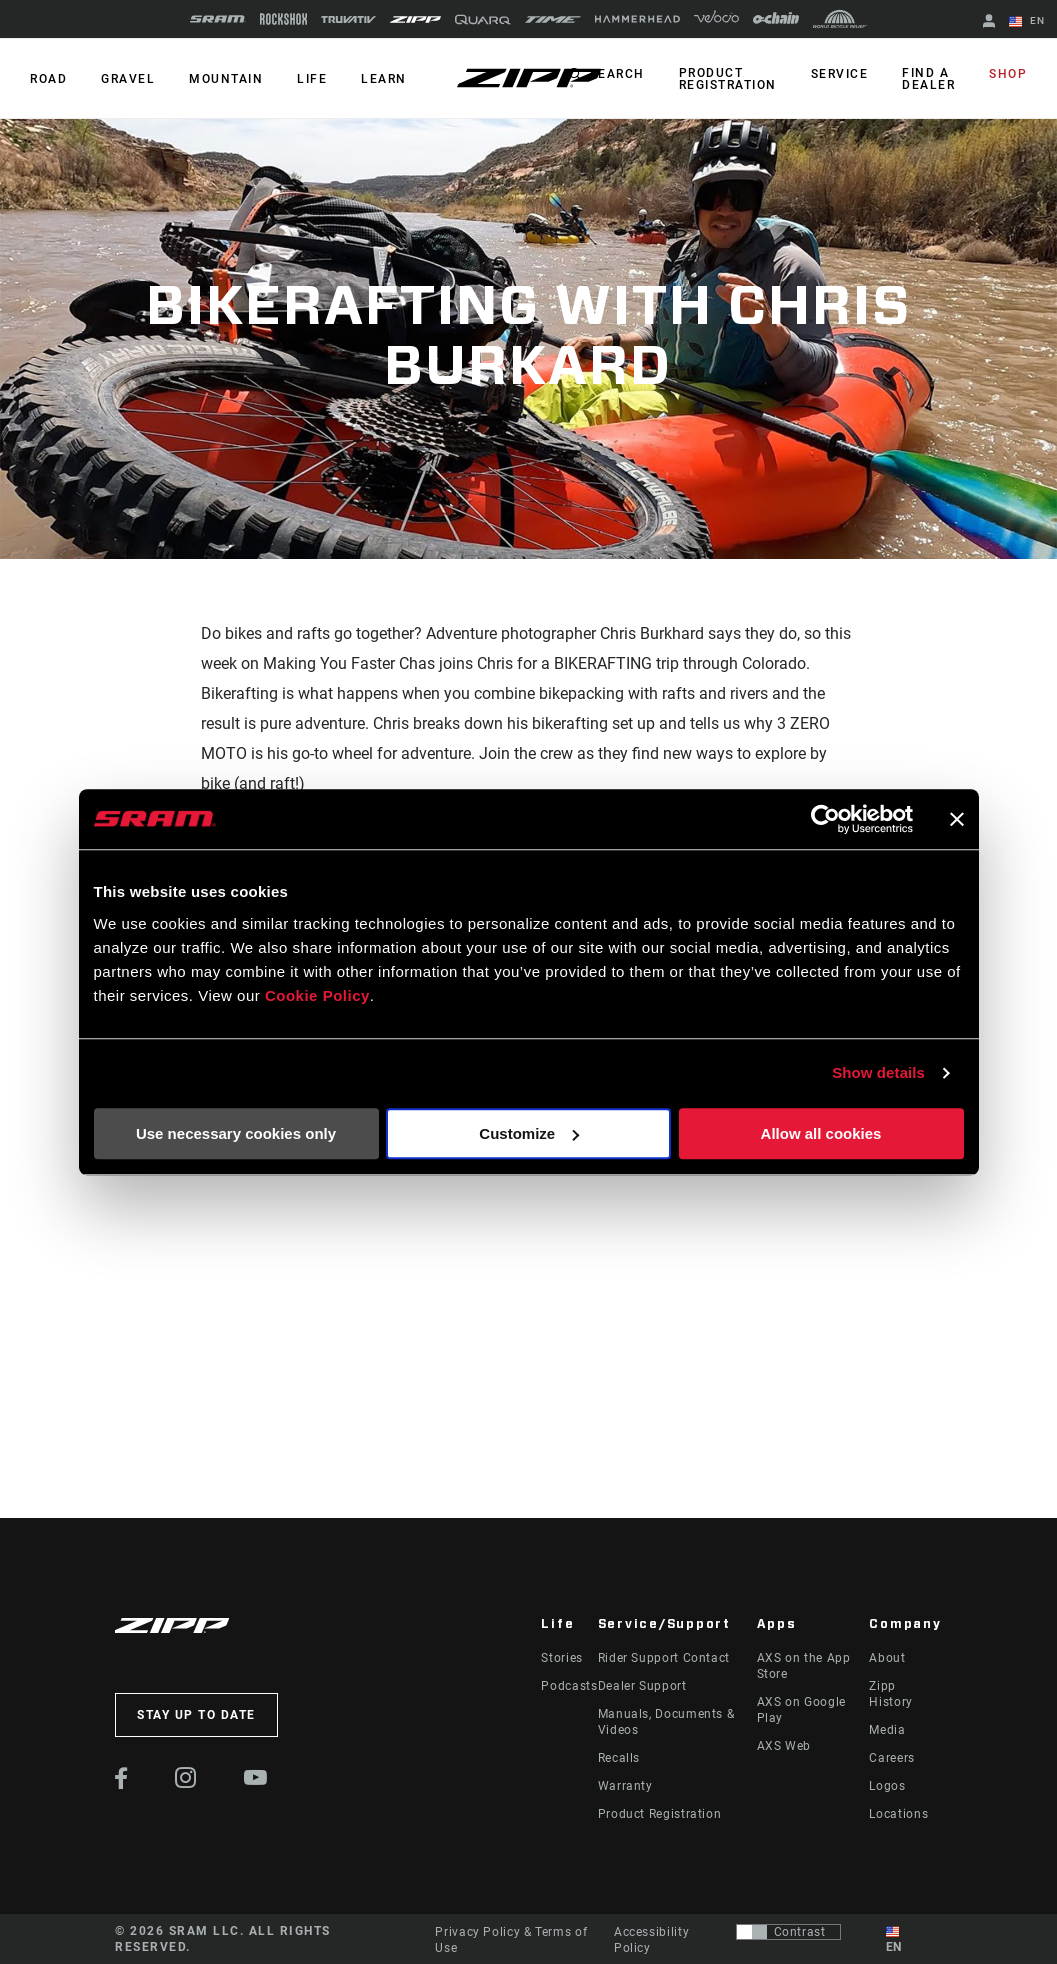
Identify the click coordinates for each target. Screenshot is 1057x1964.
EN (1027, 22)
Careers (891, 1758)
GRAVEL (128, 79)
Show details (878, 1072)
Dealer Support (642, 1686)
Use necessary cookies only (236, 1133)
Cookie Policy (317, 995)
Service (840, 74)
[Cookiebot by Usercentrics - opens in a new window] (825, 819)
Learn (384, 79)
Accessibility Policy (651, 1940)
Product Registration (728, 79)
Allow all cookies (821, 1133)
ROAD (48, 79)
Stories (561, 1658)
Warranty (625, 1786)
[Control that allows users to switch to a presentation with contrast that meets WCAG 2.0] (788, 1932)
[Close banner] (957, 819)
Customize (529, 1133)
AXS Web (784, 1746)
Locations (898, 1814)
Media (887, 1730)
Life (312, 79)
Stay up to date (196, 1715)
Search (617, 74)
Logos (887, 1786)
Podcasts (569, 1686)
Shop (1008, 74)
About (887, 1658)
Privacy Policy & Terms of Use (511, 1940)
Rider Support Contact (664, 1658)
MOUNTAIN (226, 79)
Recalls (619, 1758)
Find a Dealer (928, 79)
